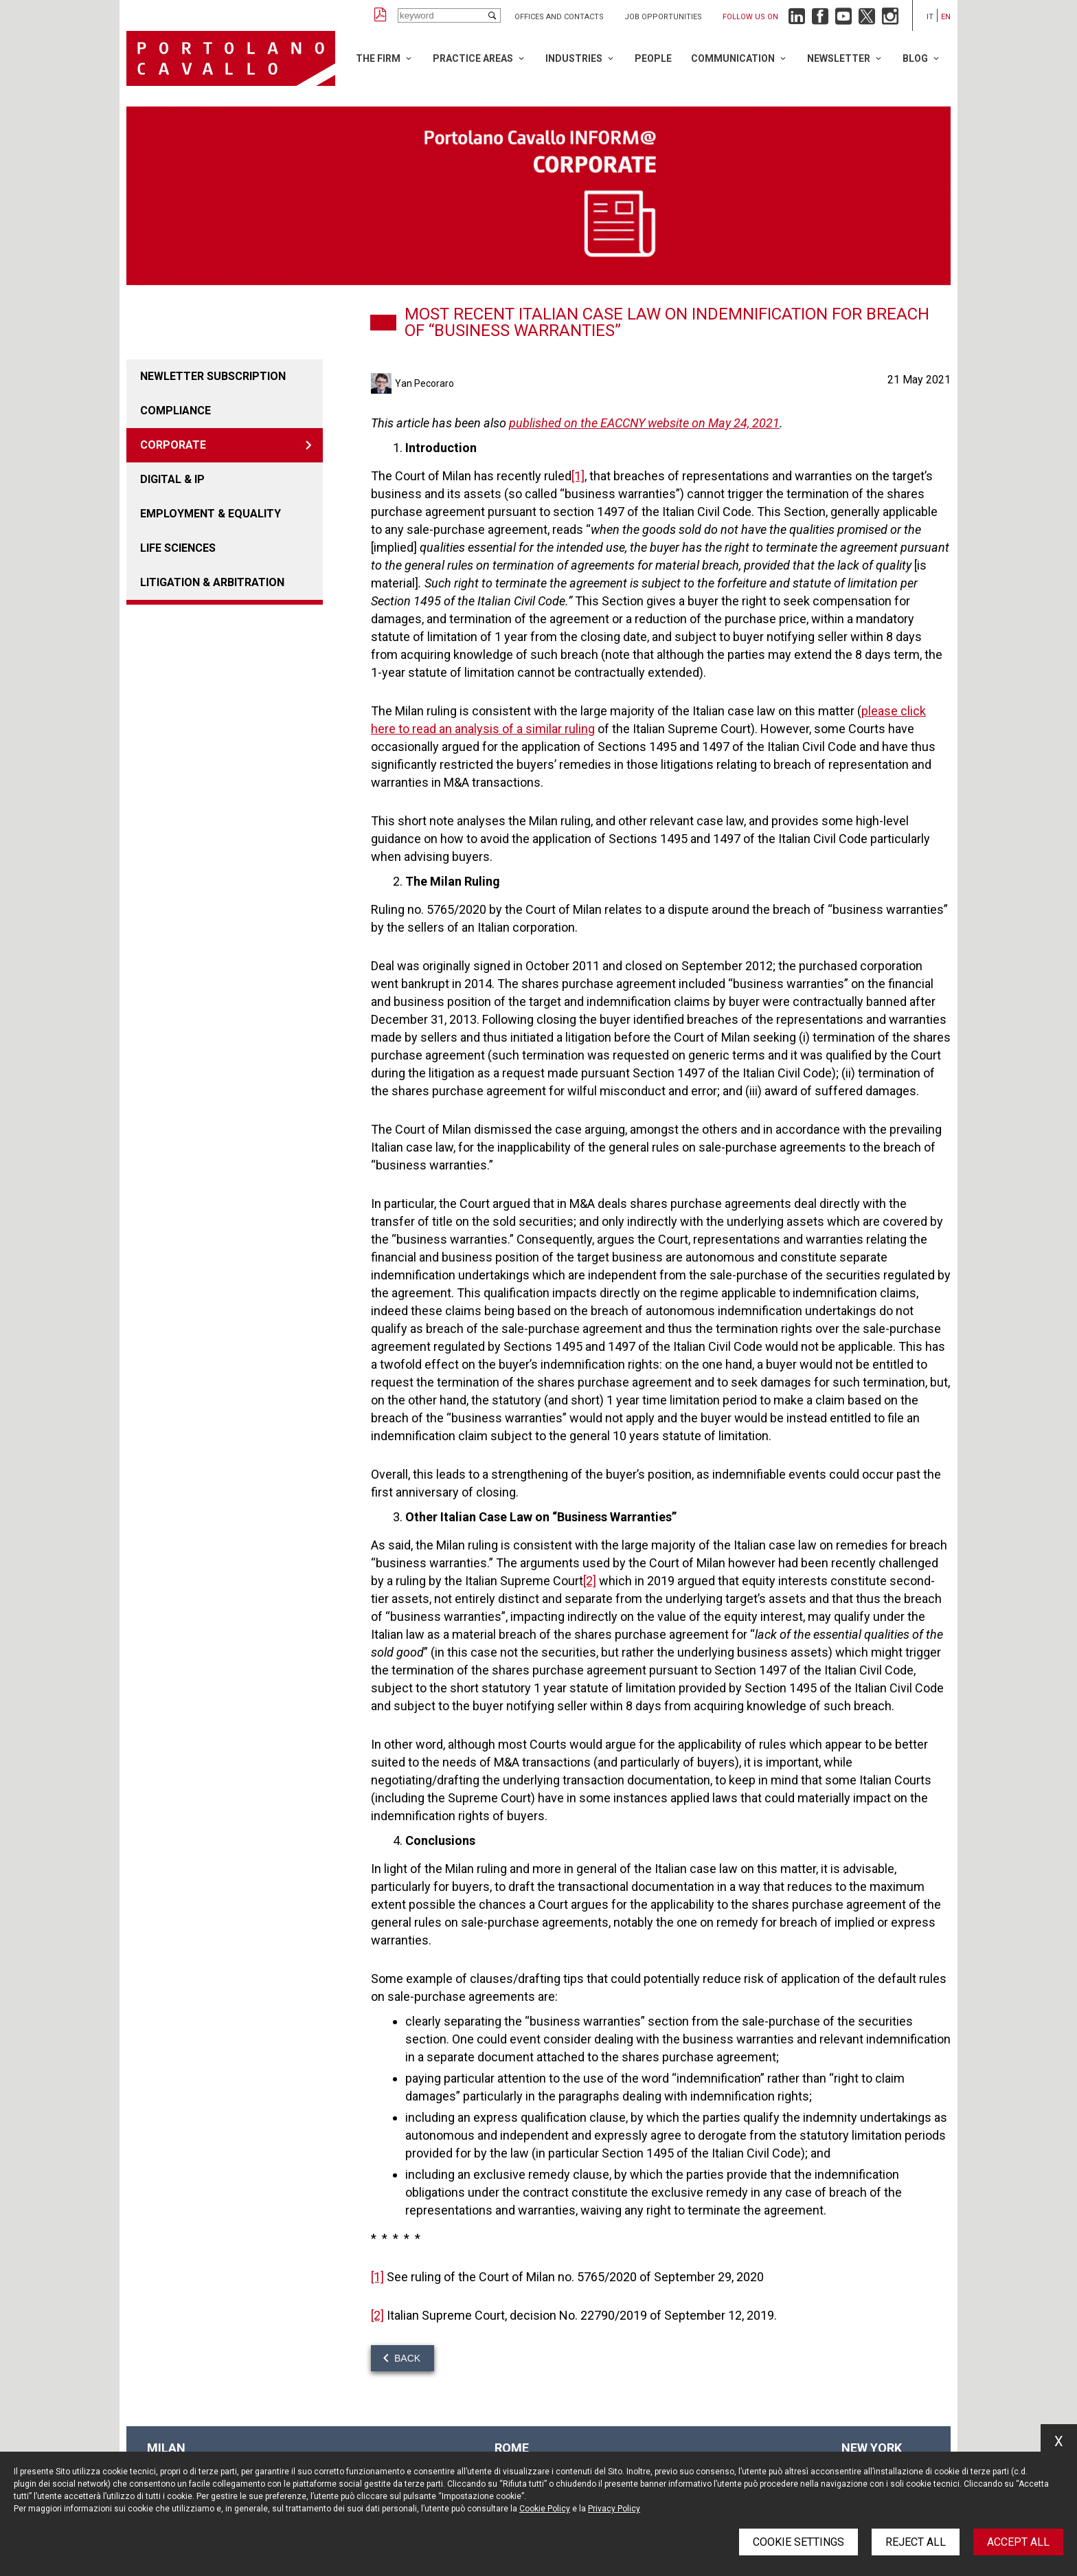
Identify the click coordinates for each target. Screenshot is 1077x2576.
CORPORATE (173, 444)
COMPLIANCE (175, 410)
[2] (589, 1580)
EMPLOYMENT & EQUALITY (210, 513)
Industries (573, 58)
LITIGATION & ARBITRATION (212, 582)
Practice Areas (473, 58)
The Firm (378, 58)
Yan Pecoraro (424, 383)
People (653, 58)
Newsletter (838, 58)
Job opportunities (663, 16)
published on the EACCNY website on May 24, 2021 (644, 423)
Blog (915, 58)
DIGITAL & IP (172, 479)
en (946, 16)
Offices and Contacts (559, 16)
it (930, 16)
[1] (578, 476)
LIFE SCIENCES (178, 548)
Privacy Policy (614, 2508)
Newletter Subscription (213, 376)
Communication (733, 58)
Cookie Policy (544, 2508)
